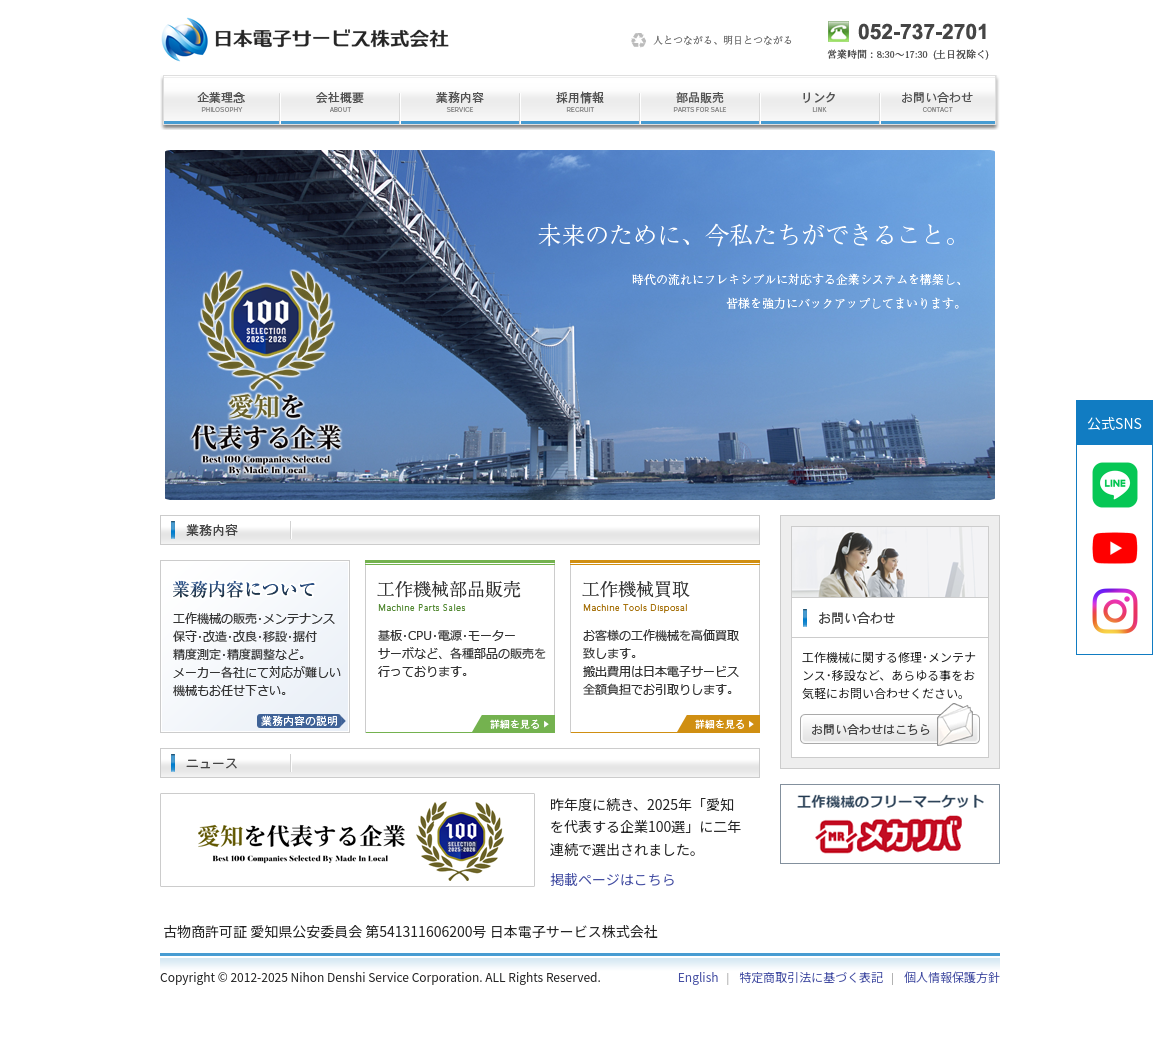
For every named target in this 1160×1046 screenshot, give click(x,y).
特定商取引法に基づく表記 (811, 976)
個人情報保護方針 (952, 976)
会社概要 (340, 102)
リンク (820, 102)
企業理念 (220, 102)
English (698, 976)
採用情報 (580, 102)
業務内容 (460, 102)
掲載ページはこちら (613, 879)
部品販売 (700, 102)
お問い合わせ (940, 102)
